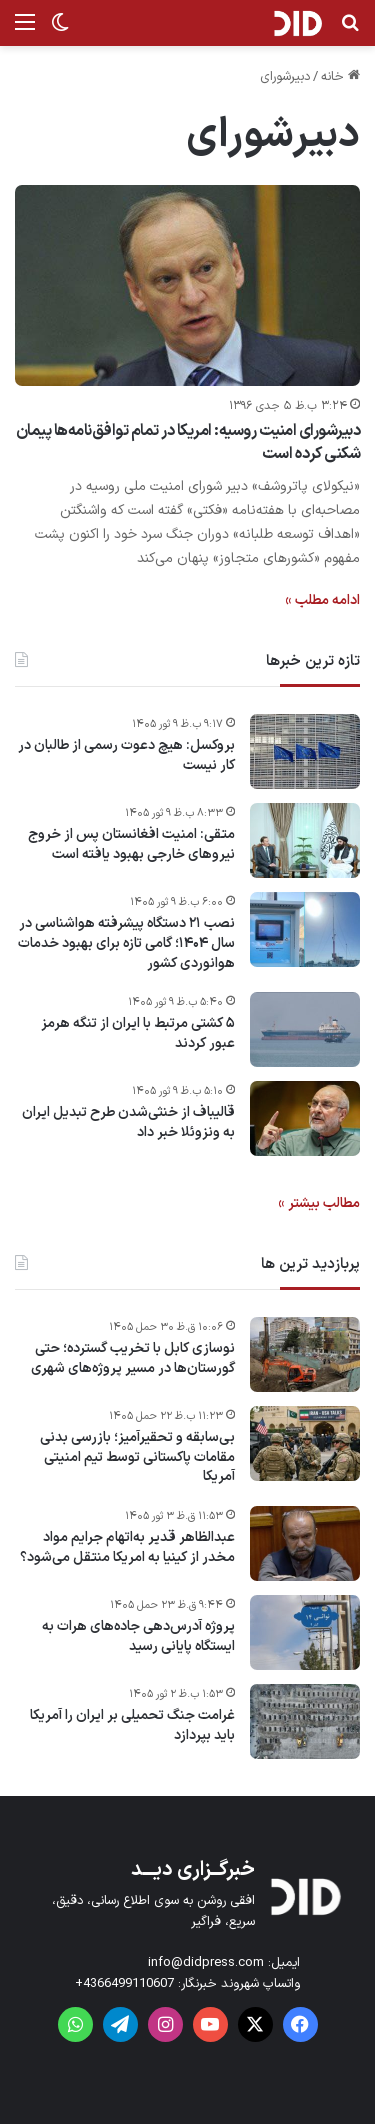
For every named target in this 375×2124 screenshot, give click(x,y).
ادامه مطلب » (322, 600)
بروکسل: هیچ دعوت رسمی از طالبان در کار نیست (126, 755)
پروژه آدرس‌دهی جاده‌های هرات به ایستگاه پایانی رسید (138, 1636)
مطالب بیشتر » (319, 1203)
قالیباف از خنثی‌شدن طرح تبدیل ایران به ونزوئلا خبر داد (128, 1122)
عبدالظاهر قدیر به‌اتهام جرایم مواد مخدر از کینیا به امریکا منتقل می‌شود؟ (127, 1547)
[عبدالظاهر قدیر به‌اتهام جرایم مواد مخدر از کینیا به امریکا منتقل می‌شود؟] (305, 1543)
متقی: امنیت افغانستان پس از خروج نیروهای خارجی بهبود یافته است (131, 844)
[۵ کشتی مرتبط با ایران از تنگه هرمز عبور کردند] (305, 1029)
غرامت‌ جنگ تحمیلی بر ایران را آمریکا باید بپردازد (132, 1725)
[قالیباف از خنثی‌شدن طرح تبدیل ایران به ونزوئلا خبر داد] (305, 1118)
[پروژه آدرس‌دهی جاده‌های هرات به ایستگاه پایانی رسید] (305, 1632)
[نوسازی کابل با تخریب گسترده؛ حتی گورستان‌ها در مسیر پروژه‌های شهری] (305, 1354)
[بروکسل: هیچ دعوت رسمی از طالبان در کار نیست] (305, 751)
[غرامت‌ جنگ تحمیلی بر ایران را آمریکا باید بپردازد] (305, 1721)
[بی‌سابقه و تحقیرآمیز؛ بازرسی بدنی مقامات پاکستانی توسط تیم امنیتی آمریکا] (305, 1443)
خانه (340, 77)
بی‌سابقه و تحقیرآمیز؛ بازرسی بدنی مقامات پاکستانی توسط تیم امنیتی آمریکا (137, 1457)
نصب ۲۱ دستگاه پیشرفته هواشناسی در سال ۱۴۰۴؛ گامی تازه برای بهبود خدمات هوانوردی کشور (126, 943)
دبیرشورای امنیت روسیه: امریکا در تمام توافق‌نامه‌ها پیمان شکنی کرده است (188, 442)
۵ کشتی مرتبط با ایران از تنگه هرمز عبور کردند (138, 1033)
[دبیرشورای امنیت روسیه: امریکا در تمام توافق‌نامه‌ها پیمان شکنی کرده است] (187, 285)
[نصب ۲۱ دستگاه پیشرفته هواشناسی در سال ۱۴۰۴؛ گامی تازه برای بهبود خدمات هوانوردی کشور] (305, 929)
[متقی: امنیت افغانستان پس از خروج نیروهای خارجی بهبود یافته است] (305, 840)
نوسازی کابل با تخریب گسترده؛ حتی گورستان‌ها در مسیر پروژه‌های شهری (133, 1358)
